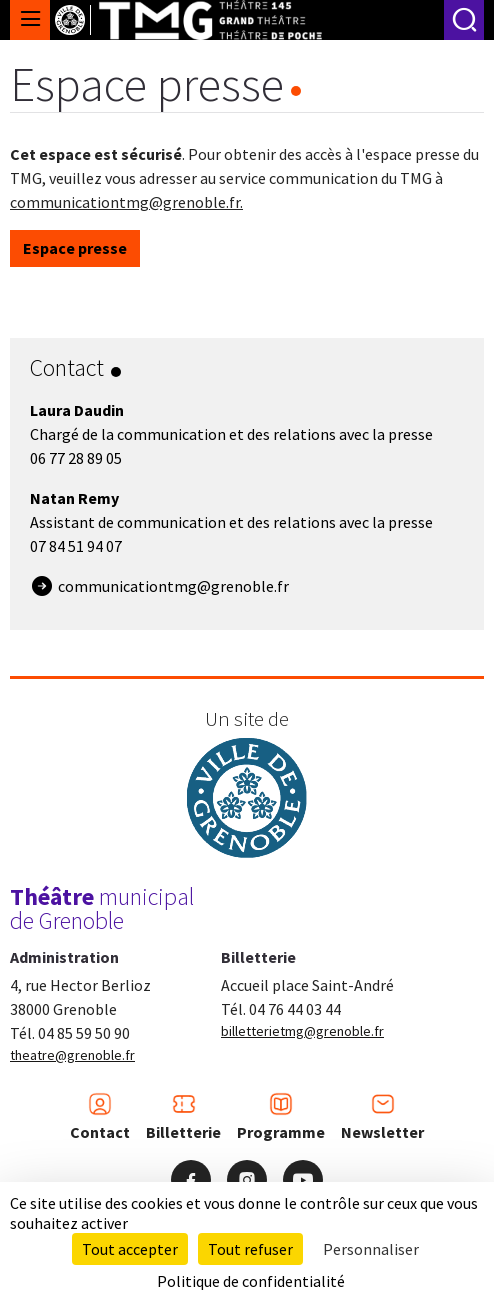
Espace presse (75, 248)
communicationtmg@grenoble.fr (173, 586)
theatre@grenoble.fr (72, 1055)
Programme (281, 1117)
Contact (100, 1117)
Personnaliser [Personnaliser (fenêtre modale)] (371, 1249)
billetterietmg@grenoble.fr (302, 1031)
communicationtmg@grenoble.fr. (126, 202)
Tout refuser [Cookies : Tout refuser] (250, 1249)
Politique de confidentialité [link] (251, 1281)
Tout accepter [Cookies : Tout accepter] (130, 1249)
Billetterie (183, 1117)
